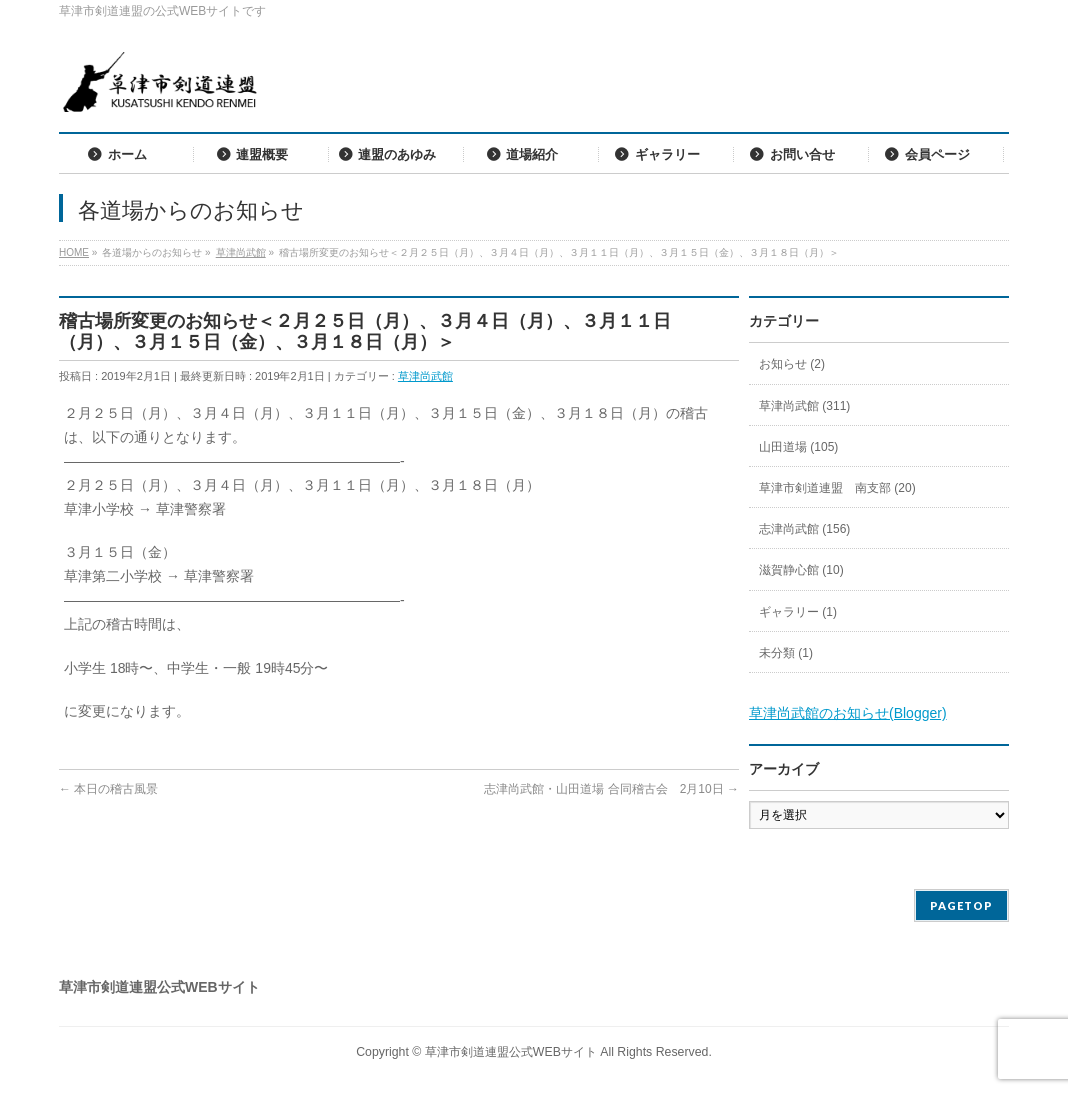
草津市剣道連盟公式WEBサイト (511, 1052)
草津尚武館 (425, 376)
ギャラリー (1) (798, 612)
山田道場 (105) (798, 447)
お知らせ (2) (792, 364)
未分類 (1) (786, 653)
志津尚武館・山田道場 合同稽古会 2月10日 (611, 789)
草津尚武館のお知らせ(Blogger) (848, 713)
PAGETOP (961, 905)
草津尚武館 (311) (804, 406)
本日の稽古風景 (108, 789)
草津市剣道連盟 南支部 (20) (837, 488)
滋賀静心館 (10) (801, 570)
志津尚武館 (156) (804, 529)
